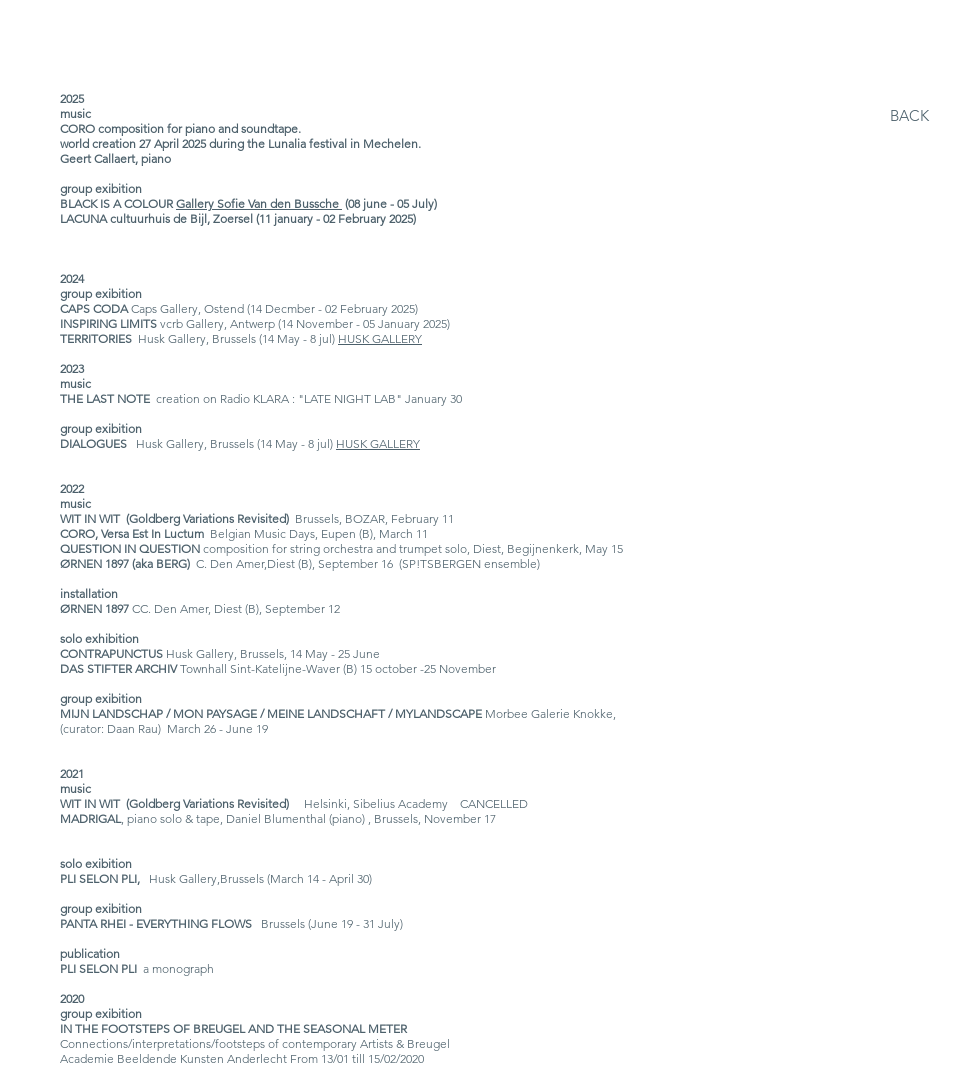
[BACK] (909, 115)
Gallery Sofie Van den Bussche (259, 203)
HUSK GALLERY (380, 338)
